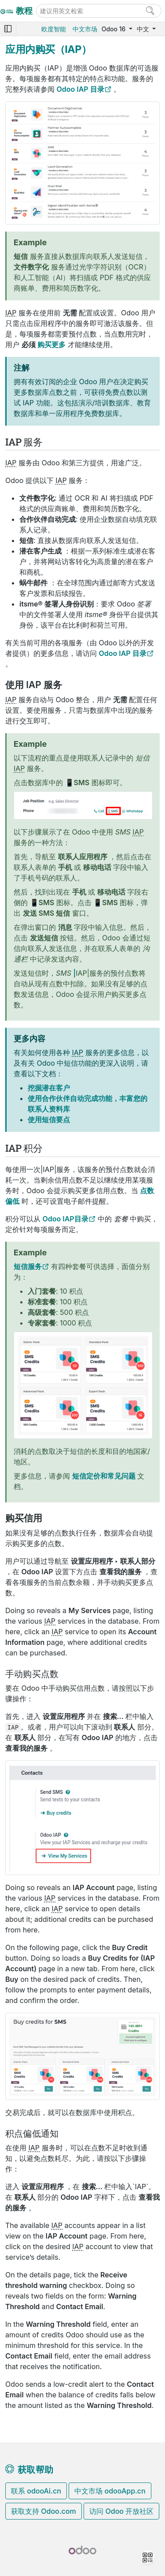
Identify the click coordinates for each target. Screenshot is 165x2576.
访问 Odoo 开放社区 (121, 2511)
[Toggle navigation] (8, 29)
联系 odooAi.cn (36, 2490)
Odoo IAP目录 (65, 1218)
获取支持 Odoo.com (43, 2511)
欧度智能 (53, 29)
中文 (144, 29)
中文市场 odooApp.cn (109, 2490)
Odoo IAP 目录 (80, 89)
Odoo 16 (114, 29)
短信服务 (28, 1266)
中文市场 (85, 29)
